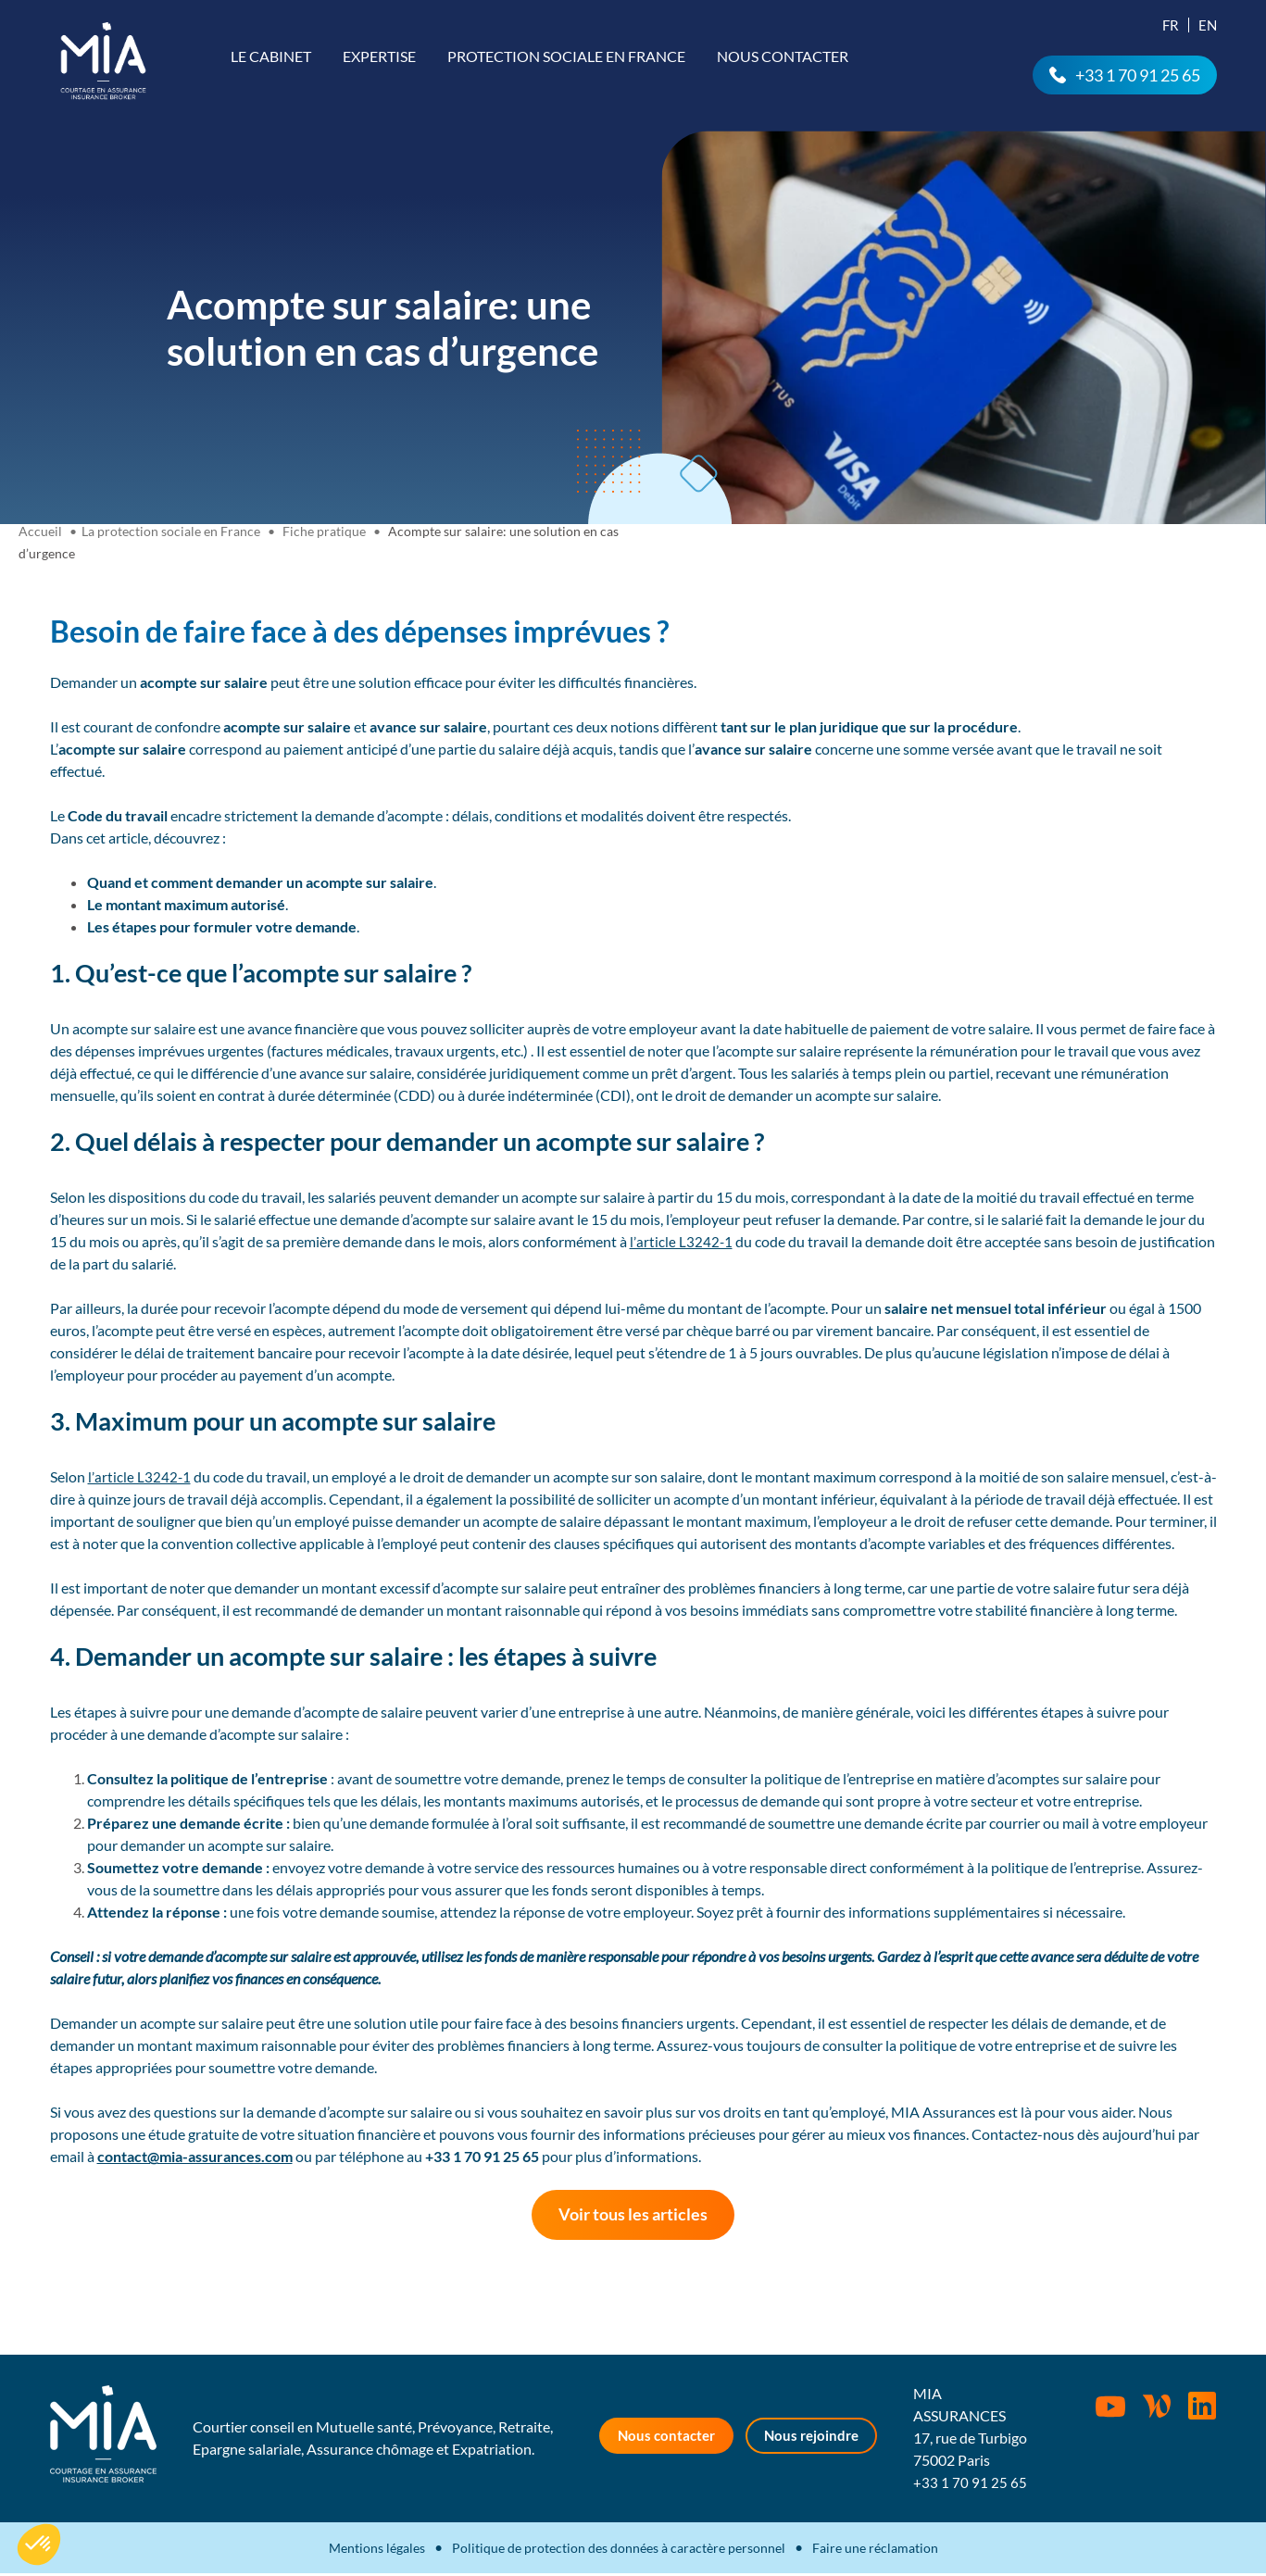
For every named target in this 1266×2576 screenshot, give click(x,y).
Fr (1170, 25)
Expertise (379, 56)
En (1207, 25)
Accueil (40, 531)
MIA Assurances (103, 60)
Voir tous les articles (633, 2216)
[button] (39, 2544)
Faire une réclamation (875, 2550)
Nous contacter (782, 56)
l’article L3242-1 (681, 1241)
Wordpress (1157, 2409)
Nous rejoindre (815, 2439)
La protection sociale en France (170, 531)
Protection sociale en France (566, 56)
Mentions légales (377, 2550)
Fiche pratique (324, 531)
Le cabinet (271, 56)
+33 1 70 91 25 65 (1137, 75)
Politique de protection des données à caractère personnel (618, 2550)
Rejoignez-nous (1203, 2409)
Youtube (1110, 2410)
